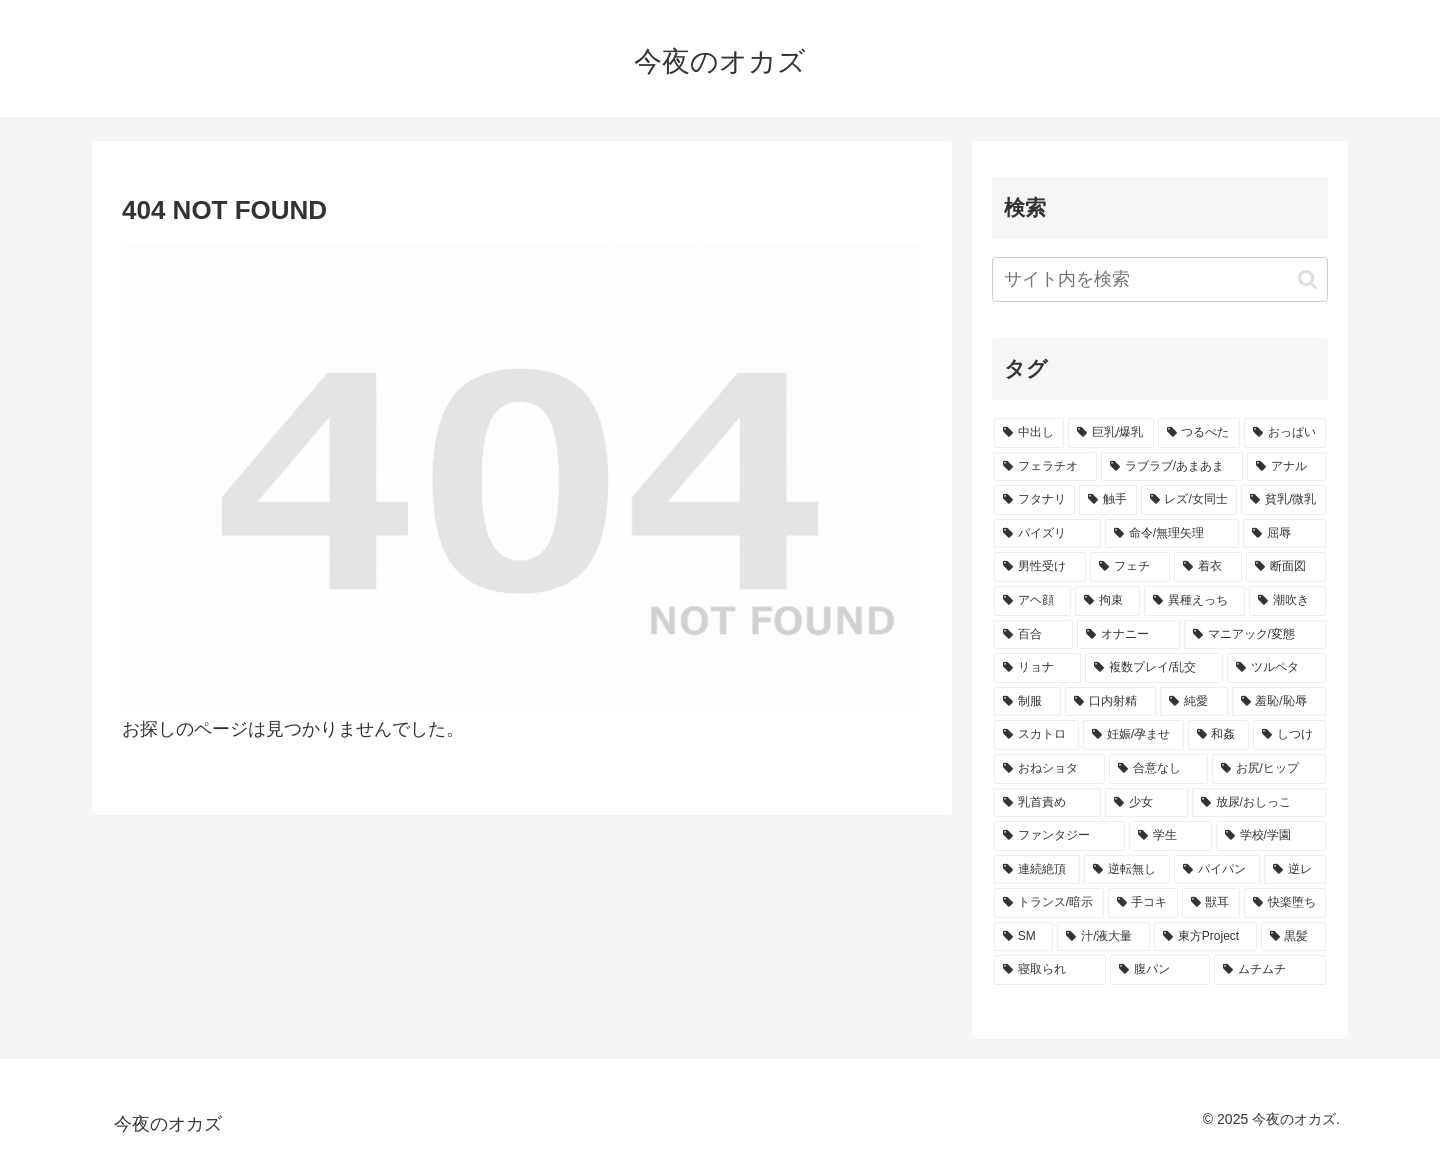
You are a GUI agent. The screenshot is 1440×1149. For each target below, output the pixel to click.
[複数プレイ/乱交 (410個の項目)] (1154, 668)
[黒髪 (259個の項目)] (1293, 937)
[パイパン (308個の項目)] (1217, 870)
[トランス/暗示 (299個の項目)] (1049, 903)
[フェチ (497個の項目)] (1130, 567)
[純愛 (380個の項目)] (1193, 702)
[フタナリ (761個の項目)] (1034, 500)
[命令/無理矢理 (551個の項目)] (1172, 534)
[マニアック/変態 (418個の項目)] (1255, 635)
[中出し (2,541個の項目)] (1029, 433)
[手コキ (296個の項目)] (1143, 903)
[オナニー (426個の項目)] (1128, 635)
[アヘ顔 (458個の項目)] (1032, 601)
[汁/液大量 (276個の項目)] (1103, 937)
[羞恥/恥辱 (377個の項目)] (1279, 702)
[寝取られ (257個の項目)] (1050, 970)
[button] (1307, 279)
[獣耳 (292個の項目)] (1211, 903)
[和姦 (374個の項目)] (1218, 735)
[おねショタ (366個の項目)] (1049, 769)
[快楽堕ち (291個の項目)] (1285, 903)
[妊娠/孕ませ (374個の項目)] (1133, 735)
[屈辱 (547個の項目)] (1284, 534)
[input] (1160, 279)
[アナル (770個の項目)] (1286, 467)
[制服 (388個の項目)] (1027, 702)
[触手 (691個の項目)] (1107, 500)
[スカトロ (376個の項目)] (1036, 735)
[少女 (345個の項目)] (1146, 803)
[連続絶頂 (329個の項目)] (1037, 870)
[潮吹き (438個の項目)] (1287, 601)
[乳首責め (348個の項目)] (1047, 803)
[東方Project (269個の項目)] (1205, 937)
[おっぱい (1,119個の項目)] (1285, 433)
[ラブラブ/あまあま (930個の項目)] (1172, 467)
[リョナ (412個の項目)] (1037, 668)
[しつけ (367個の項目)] (1289, 735)
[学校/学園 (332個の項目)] (1271, 836)
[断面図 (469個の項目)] (1286, 567)
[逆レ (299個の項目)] (1295, 870)
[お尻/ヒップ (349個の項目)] (1269, 769)
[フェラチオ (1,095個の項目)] (1045, 467)
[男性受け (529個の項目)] (1040, 567)
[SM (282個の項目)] (1023, 937)
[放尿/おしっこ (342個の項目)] (1259, 803)
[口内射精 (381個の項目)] (1110, 702)
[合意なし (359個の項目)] (1158, 769)
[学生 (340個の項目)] (1170, 836)
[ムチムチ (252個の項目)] (1270, 970)
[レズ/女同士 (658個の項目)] (1189, 500)
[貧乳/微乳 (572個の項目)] (1283, 500)
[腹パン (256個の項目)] (1160, 970)
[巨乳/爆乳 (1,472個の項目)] (1111, 433)
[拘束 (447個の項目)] (1107, 601)
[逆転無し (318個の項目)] (1127, 870)
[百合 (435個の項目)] (1033, 635)
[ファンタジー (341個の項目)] (1059, 836)
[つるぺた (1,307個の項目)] (1199, 433)
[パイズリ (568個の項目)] (1047, 534)
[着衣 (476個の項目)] (1208, 567)
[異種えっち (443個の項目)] (1194, 601)
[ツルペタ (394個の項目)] (1276, 668)
